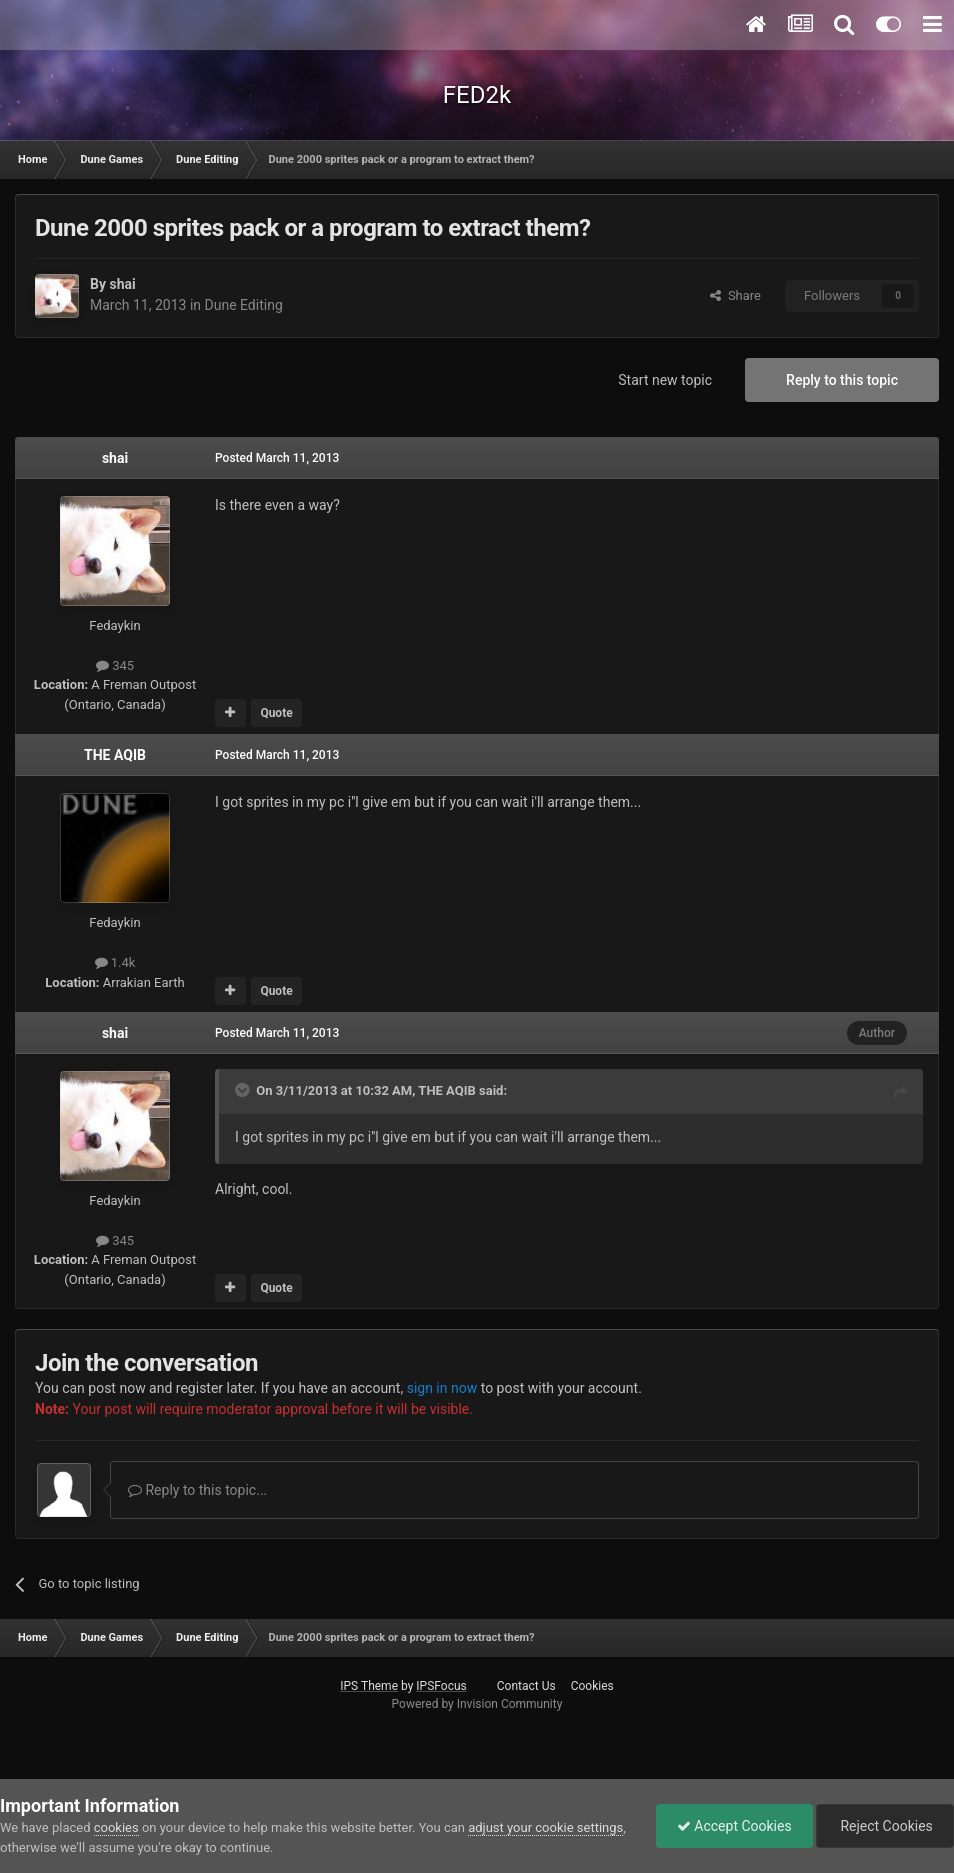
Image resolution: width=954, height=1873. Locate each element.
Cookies (592, 1686)
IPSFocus (441, 1686)
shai (122, 284)
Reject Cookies (885, 1826)
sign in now (442, 1388)
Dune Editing (244, 305)
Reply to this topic (842, 380)
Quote (276, 713)
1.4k (115, 962)
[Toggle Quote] (244, 1090)
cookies (116, 1827)
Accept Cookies (734, 1826)
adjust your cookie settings (545, 1827)
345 (115, 665)
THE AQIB (115, 755)
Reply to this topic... (197, 1490)
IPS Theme (369, 1686)
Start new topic (665, 380)
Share (735, 295)
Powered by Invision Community (477, 1704)
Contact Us (526, 1686)
